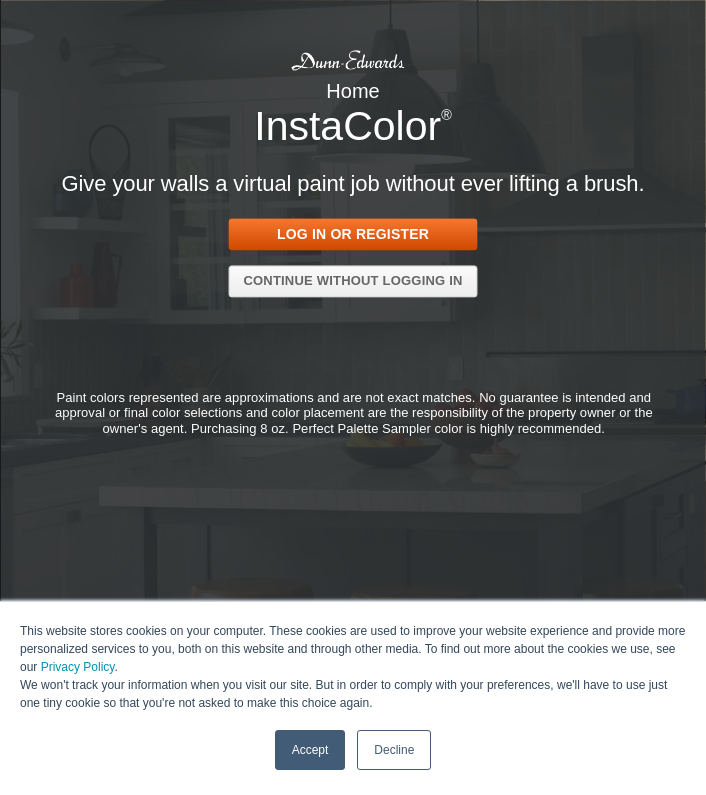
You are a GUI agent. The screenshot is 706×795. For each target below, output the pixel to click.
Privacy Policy (78, 666)
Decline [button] (394, 749)
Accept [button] (310, 749)
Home (352, 91)
